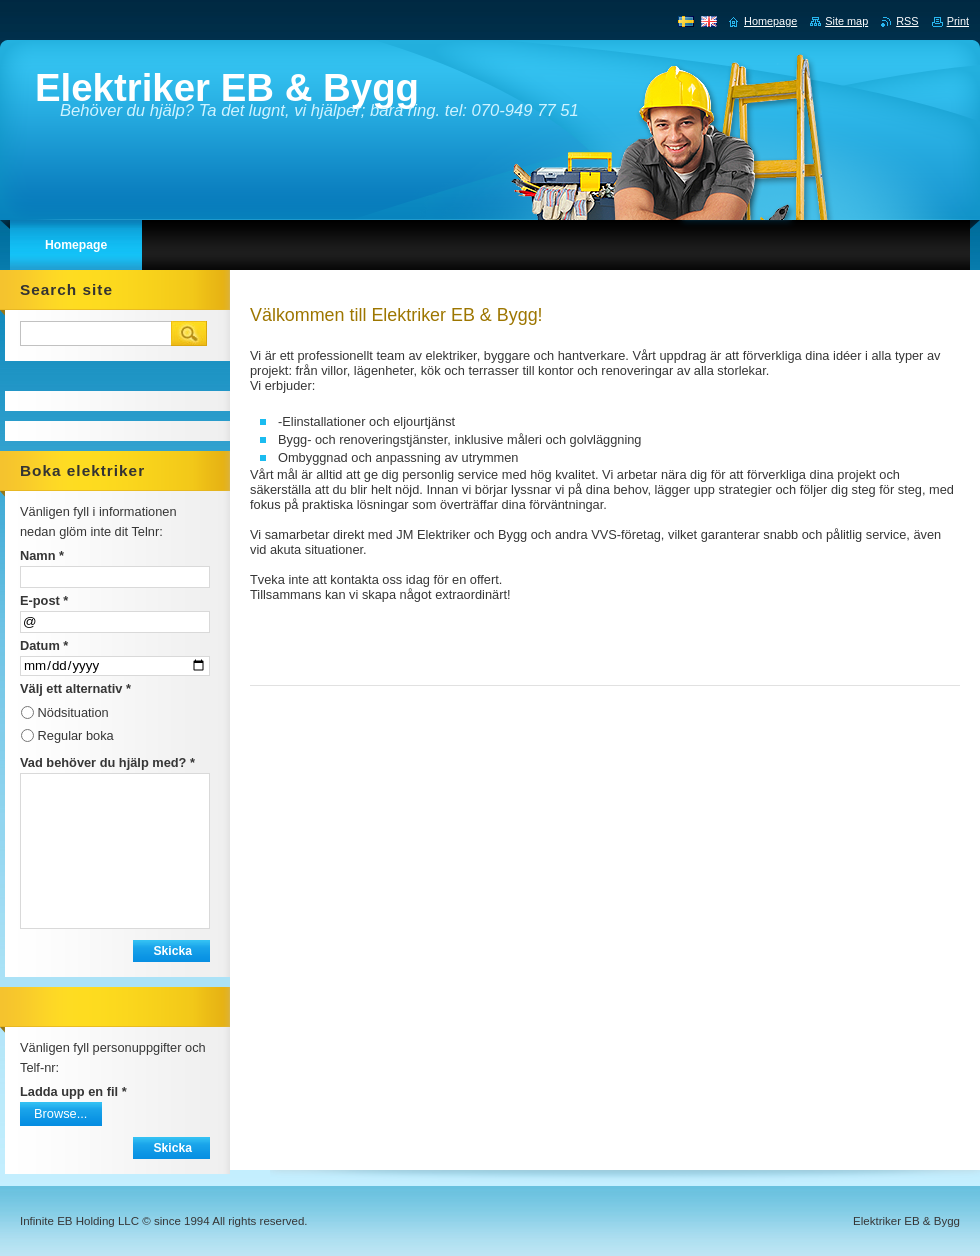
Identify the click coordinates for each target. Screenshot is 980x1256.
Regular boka (76, 735)
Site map (846, 21)
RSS (907, 21)
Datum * (44, 645)
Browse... (60, 1113)
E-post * (44, 600)
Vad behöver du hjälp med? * (107, 762)
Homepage (770, 21)
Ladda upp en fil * (73, 1091)
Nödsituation (73, 712)
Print (958, 21)
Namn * (42, 555)
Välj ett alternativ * (75, 688)
